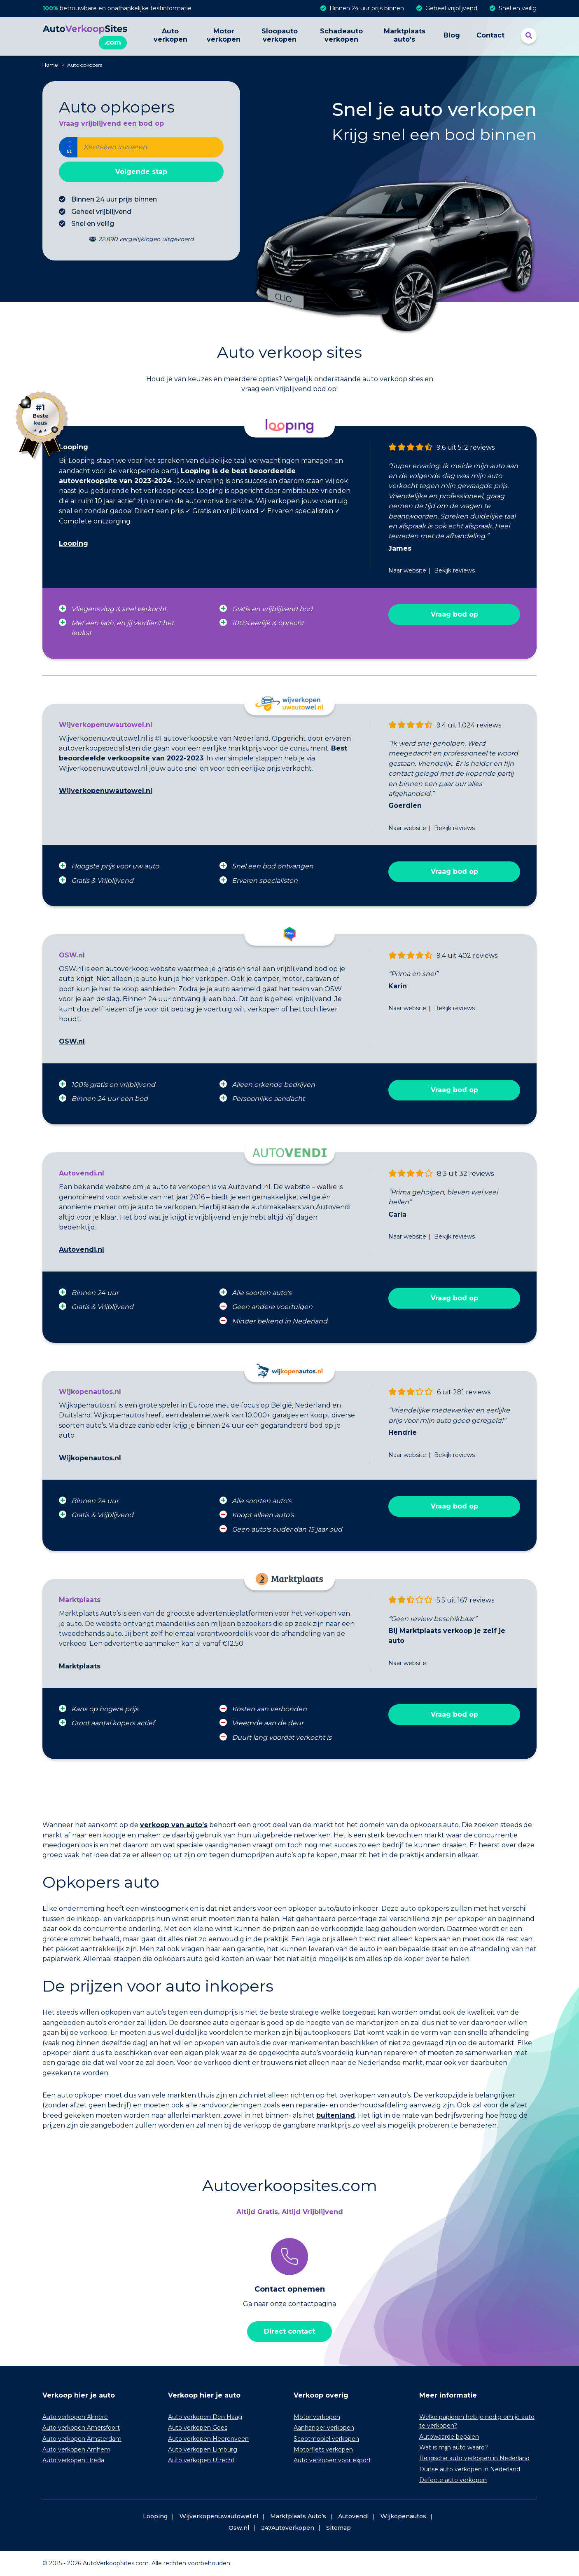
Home (50, 65)
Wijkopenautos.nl (90, 1458)
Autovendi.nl (81, 1249)
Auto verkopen (170, 35)
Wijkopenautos (403, 2516)
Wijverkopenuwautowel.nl (105, 791)
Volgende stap (141, 172)
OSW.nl (72, 1041)
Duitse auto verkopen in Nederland (469, 2469)
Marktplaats (79, 1666)
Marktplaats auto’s (404, 35)
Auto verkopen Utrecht (201, 2460)
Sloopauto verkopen (279, 35)
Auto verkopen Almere (75, 2417)
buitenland (335, 2115)
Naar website (407, 570)
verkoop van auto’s (174, 1825)
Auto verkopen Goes (197, 2427)
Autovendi (353, 2516)
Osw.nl (239, 2527)
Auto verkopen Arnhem (76, 2449)
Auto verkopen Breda (73, 2460)
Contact (490, 35)
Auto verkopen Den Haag (205, 2417)
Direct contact (289, 2331)
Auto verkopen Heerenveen (208, 2438)
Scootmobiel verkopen (326, 2438)
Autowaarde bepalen (449, 2436)
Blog (452, 35)
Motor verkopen (223, 35)
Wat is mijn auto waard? (453, 2447)
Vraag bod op (454, 614)
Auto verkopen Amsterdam (81, 2438)
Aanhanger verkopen (324, 2427)
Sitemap (338, 2527)
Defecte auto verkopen (453, 2480)
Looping (73, 543)
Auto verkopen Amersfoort (81, 2427)
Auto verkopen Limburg (202, 2449)
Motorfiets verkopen (323, 2449)
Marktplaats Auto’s (298, 2516)
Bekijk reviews (454, 570)
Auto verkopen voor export (332, 2460)
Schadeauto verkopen (341, 35)
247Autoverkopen (287, 2527)
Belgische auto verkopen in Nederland (474, 2458)
